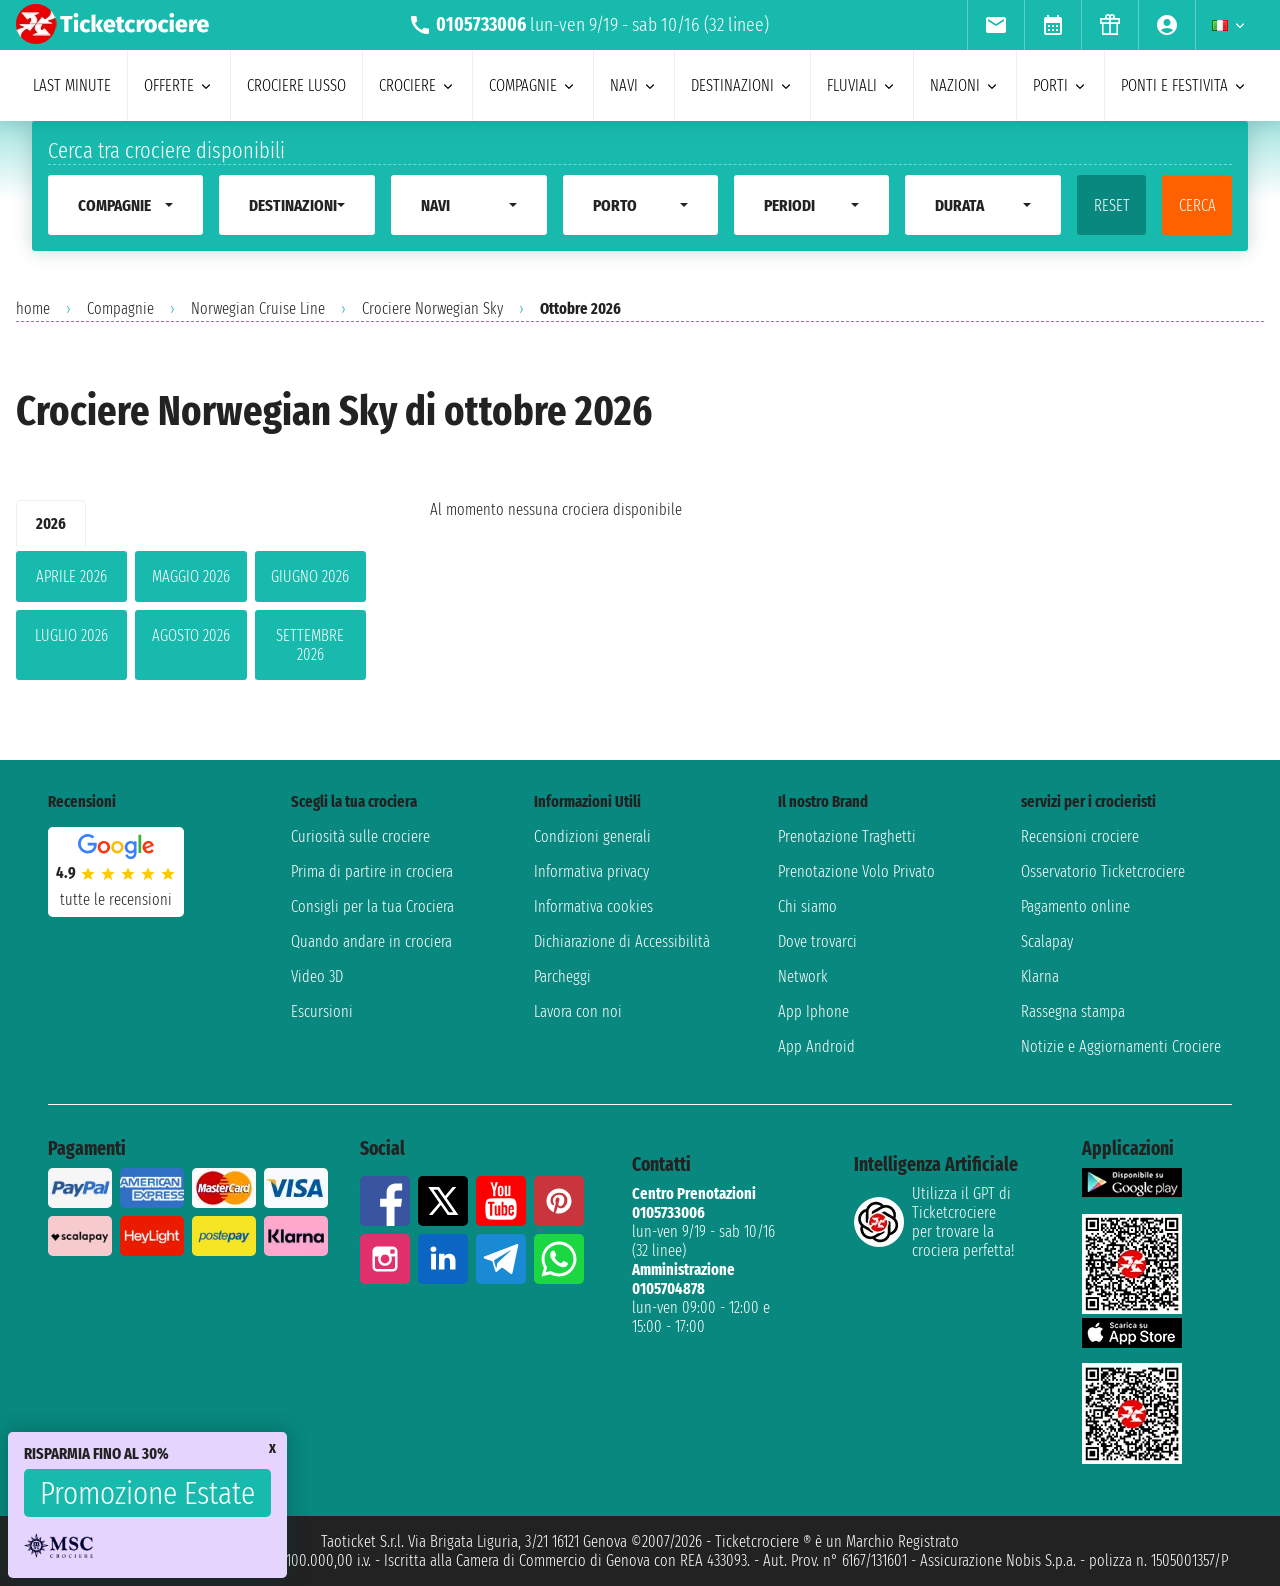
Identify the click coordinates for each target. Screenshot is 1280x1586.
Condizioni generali (592, 836)
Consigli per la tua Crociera (372, 906)
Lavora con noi (578, 1011)
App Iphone (813, 1011)
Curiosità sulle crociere (360, 836)
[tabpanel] (191, 619)
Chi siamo (807, 906)
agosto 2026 (191, 635)
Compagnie (120, 308)
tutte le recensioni (116, 899)
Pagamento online (1075, 906)
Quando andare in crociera (371, 941)
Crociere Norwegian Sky (432, 308)
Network (803, 976)
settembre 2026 (310, 645)
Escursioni (322, 1011)
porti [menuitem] (1060, 85)
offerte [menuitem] (179, 85)
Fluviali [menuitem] (862, 85)
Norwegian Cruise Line (258, 308)
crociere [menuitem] (417, 85)
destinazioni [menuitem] (742, 85)
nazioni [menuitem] (965, 85)
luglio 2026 (71, 635)
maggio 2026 (191, 576)
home (33, 308)
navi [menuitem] (634, 85)
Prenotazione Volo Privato (856, 871)
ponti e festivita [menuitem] (1184, 85)
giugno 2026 (310, 576)
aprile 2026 (71, 576)
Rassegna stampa (1073, 1011)
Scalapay (1047, 941)
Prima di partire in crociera (372, 871)
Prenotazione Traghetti (847, 836)
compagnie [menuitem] (533, 85)
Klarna (1040, 976)
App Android (816, 1046)
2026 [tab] (51, 523)
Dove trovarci (817, 941)
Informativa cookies (593, 906)
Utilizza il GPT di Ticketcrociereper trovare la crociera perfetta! (934, 1222)
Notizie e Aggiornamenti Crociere (1121, 1046)
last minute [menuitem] (72, 85)
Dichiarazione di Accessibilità (622, 941)
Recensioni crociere (1080, 836)
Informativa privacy (591, 871)
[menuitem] (995, 25)
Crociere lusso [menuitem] (296, 85)
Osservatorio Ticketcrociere (1103, 871)
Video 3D (317, 976)
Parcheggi (562, 976)
